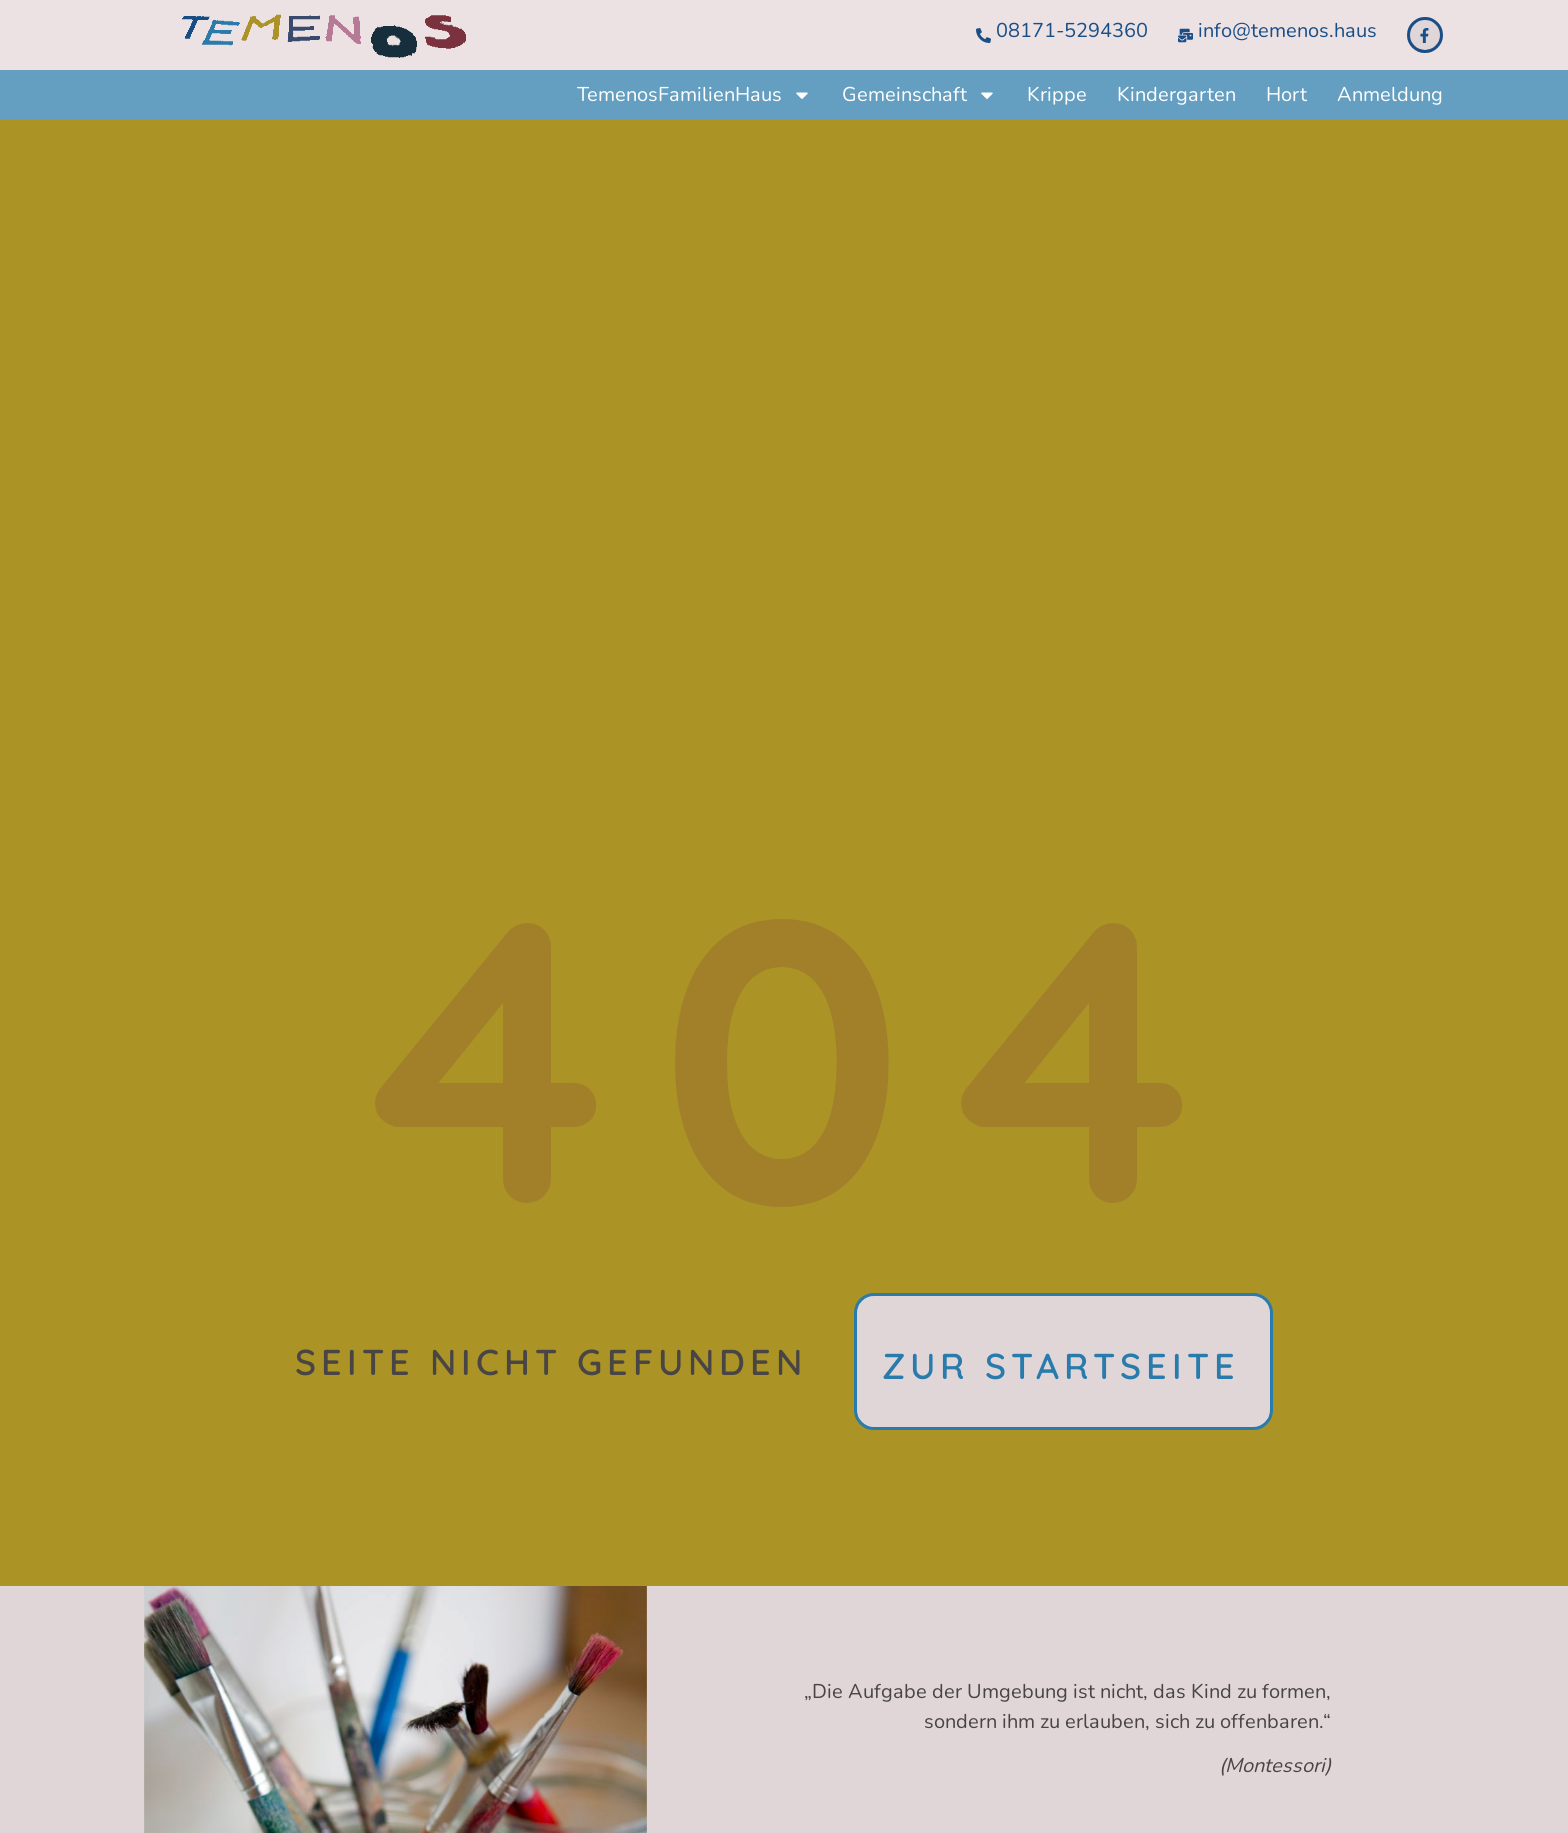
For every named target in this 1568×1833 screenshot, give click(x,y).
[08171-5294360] (983, 35)
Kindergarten (1176, 94)
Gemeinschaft (919, 95)
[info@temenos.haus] (1185, 35)
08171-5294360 (1072, 30)
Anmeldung (1390, 94)
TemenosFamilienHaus (694, 95)
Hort (1286, 94)
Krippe (1057, 94)
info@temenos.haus (1287, 30)
